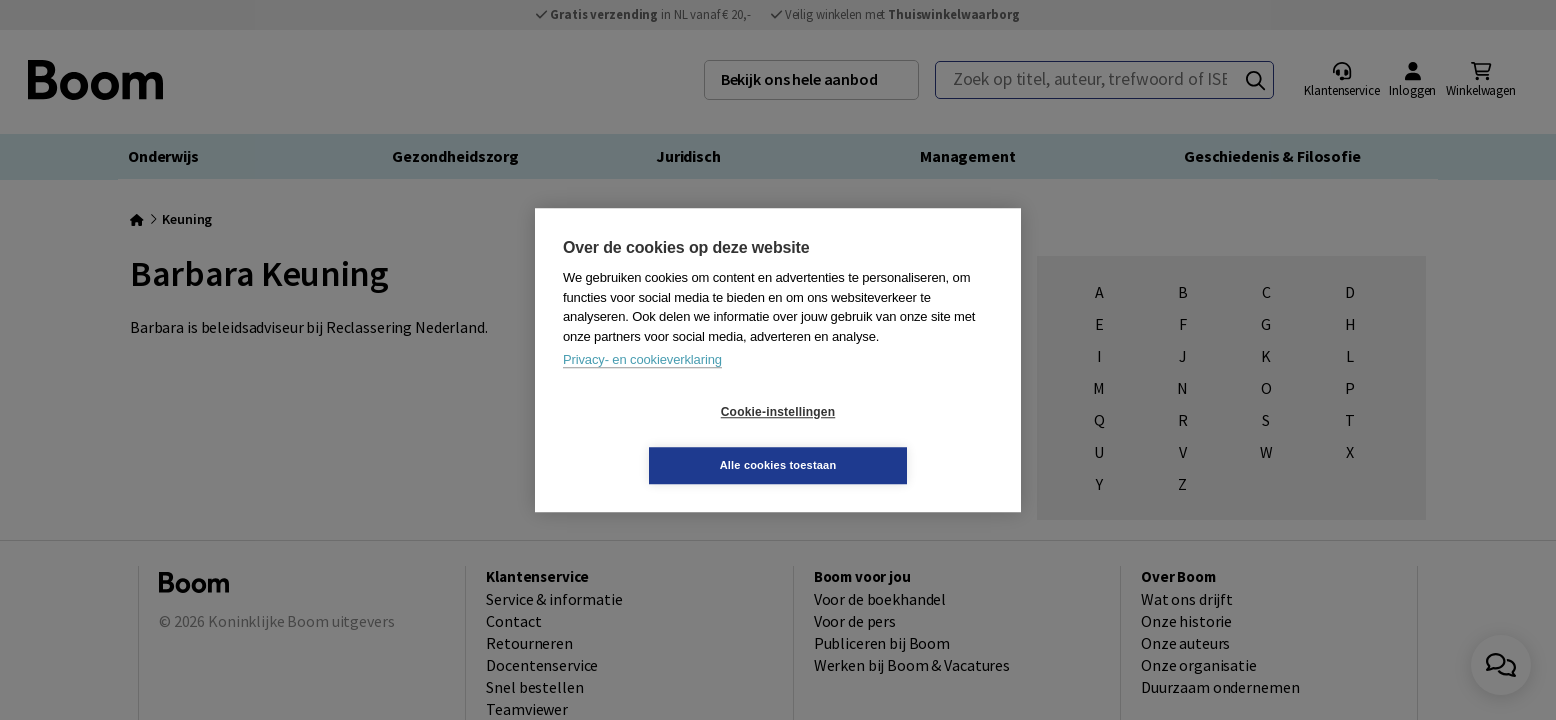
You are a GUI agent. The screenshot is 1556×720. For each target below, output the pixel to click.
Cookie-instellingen (659, 439)
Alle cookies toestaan (897, 438)
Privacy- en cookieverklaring (642, 386)
